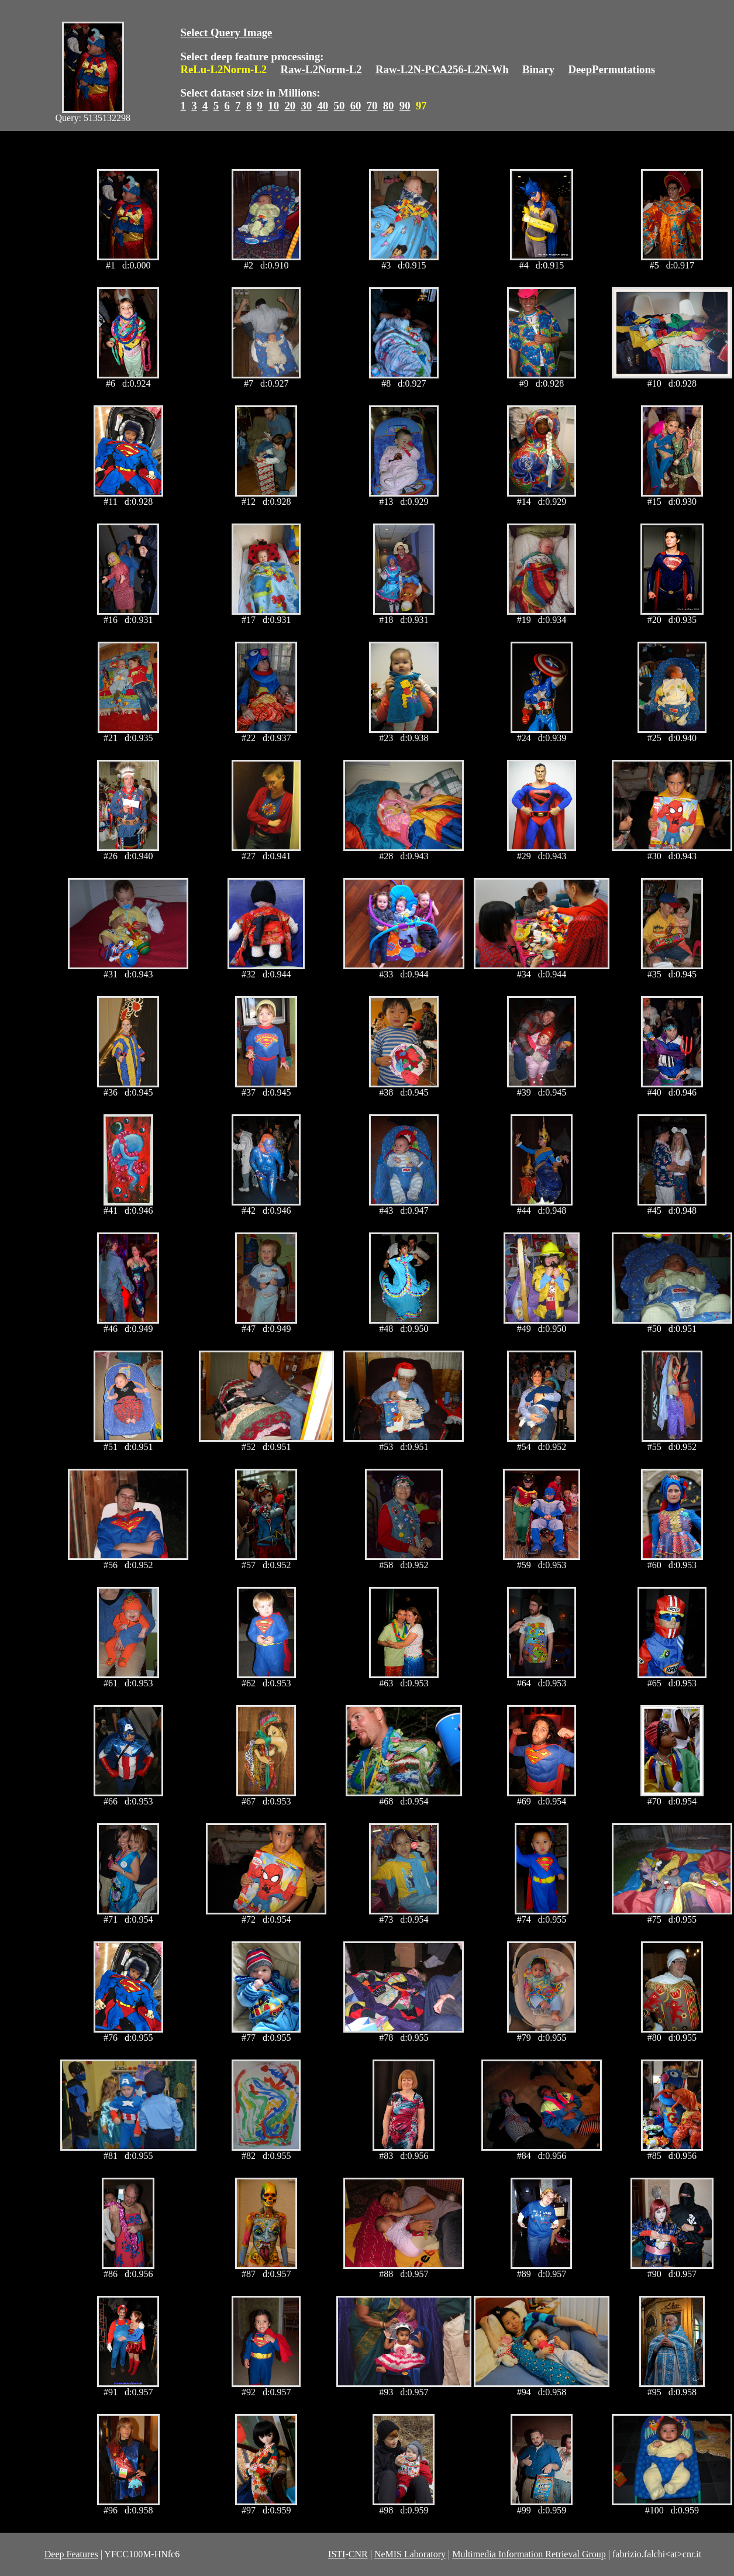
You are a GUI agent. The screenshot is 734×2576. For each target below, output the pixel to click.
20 (289, 105)
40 (323, 105)
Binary (538, 69)
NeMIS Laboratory (410, 2554)
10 (273, 105)
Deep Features (71, 2554)
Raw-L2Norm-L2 (321, 69)
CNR (358, 2554)
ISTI (336, 2554)
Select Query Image (227, 32)
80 (388, 105)
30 (306, 105)
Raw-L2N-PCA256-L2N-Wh (442, 69)
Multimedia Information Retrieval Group (529, 2554)
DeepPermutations (612, 69)
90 (405, 105)
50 (339, 105)
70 (372, 105)
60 (355, 105)
